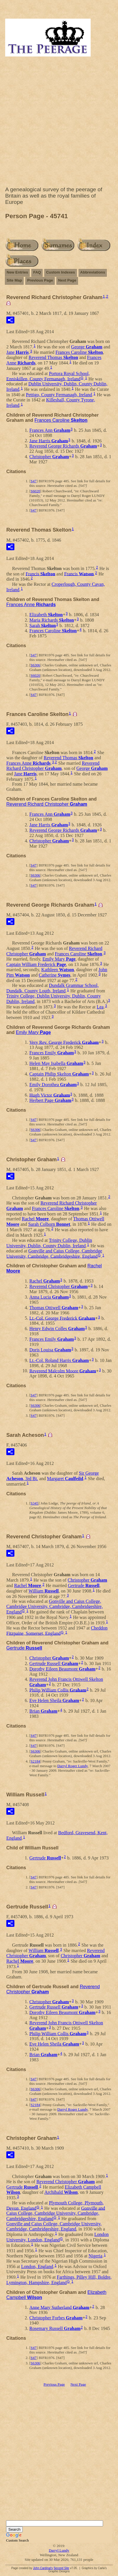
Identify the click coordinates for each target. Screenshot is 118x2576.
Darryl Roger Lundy (72, 1766)
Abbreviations (92, 272)
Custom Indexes (60, 272)
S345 (34, 1503)
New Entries (17, 272)
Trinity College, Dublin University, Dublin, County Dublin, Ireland (49, 1243)
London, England (37, 2266)
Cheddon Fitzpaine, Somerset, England (56, 1630)
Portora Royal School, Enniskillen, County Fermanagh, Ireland (48, 376)
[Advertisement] (59, 122)
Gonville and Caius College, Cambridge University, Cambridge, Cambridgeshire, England (54, 1253)
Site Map (14, 280)
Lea (100, 1006)
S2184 (35, 1761)
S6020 (35, 491)
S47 (33, 481)
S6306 (35, 665)
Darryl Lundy (59, 2550)
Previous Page (40, 280)
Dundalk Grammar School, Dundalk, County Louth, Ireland (52, 988)
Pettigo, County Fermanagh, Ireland (59, 394)
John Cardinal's (43, 2568)
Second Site (61, 2568)
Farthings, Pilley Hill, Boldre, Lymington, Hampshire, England (59, 2280)
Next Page (67, 280)
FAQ (37, 272)
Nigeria (95, 2255)
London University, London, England (57, 2237)
